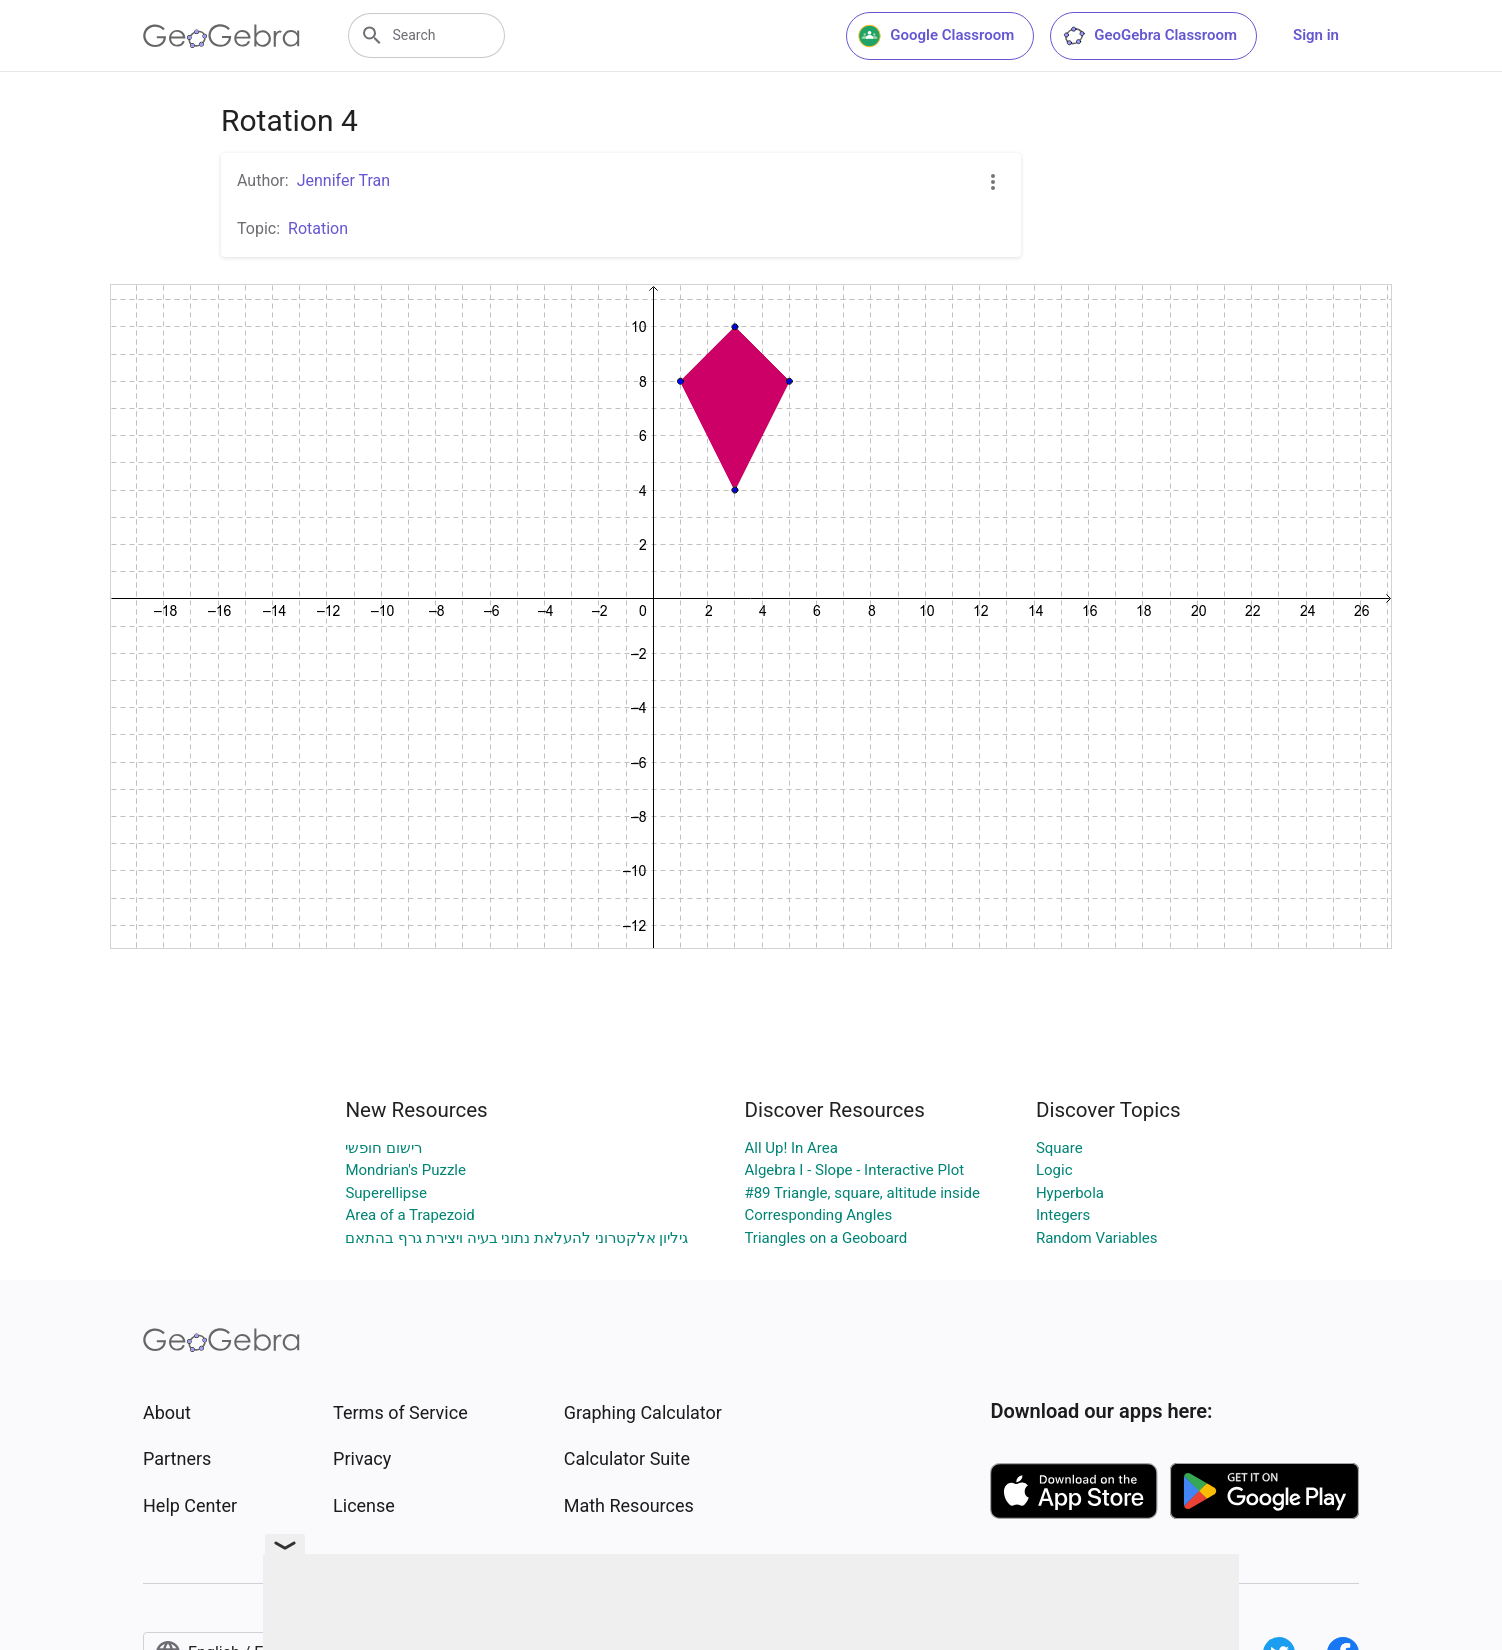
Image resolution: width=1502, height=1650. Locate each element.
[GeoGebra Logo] (221, 36)
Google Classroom (936, 36)
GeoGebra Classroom (1149, 36)
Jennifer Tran (343, 180)
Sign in (1316, 35)
